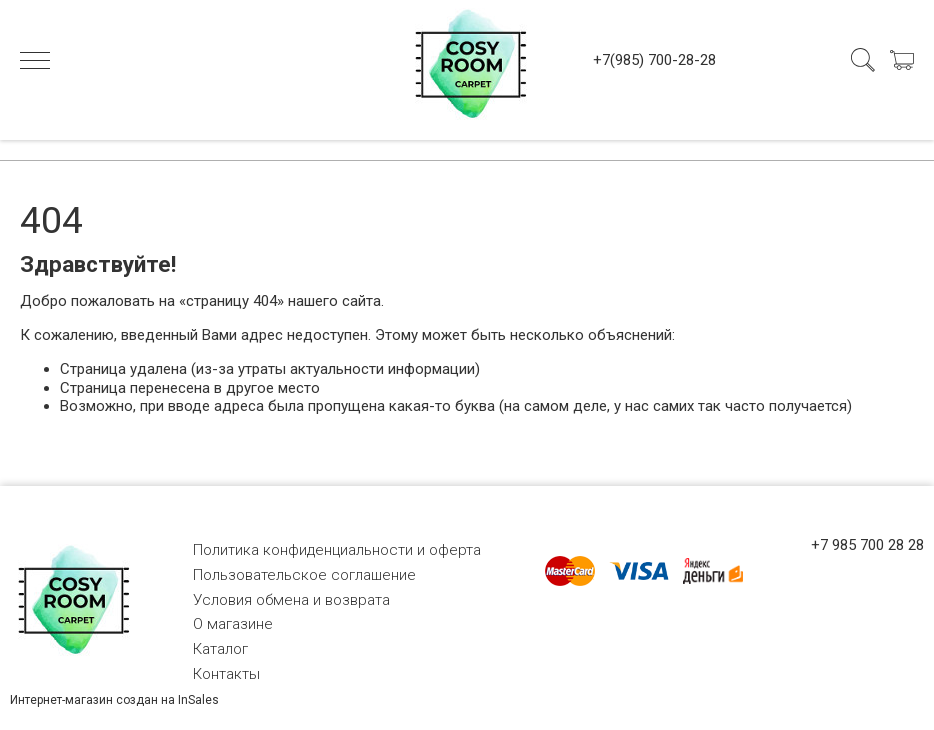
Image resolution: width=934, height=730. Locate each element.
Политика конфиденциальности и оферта (337, 550)
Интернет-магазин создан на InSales (114, 700)
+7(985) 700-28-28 (654, 60)
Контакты (226, 674)
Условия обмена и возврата (291, 600)
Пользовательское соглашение (304, 575)
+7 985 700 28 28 (867, 545)
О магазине (233, 624)
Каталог (220, 649)
